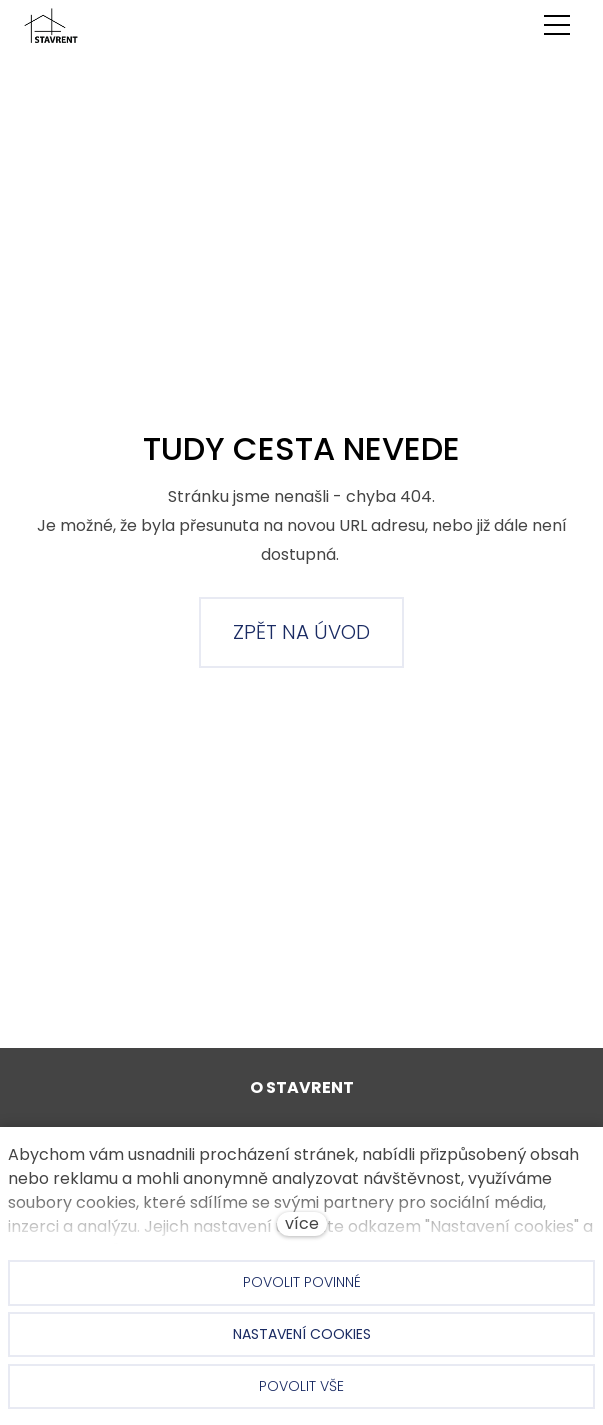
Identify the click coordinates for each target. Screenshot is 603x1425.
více (302, 1223)
